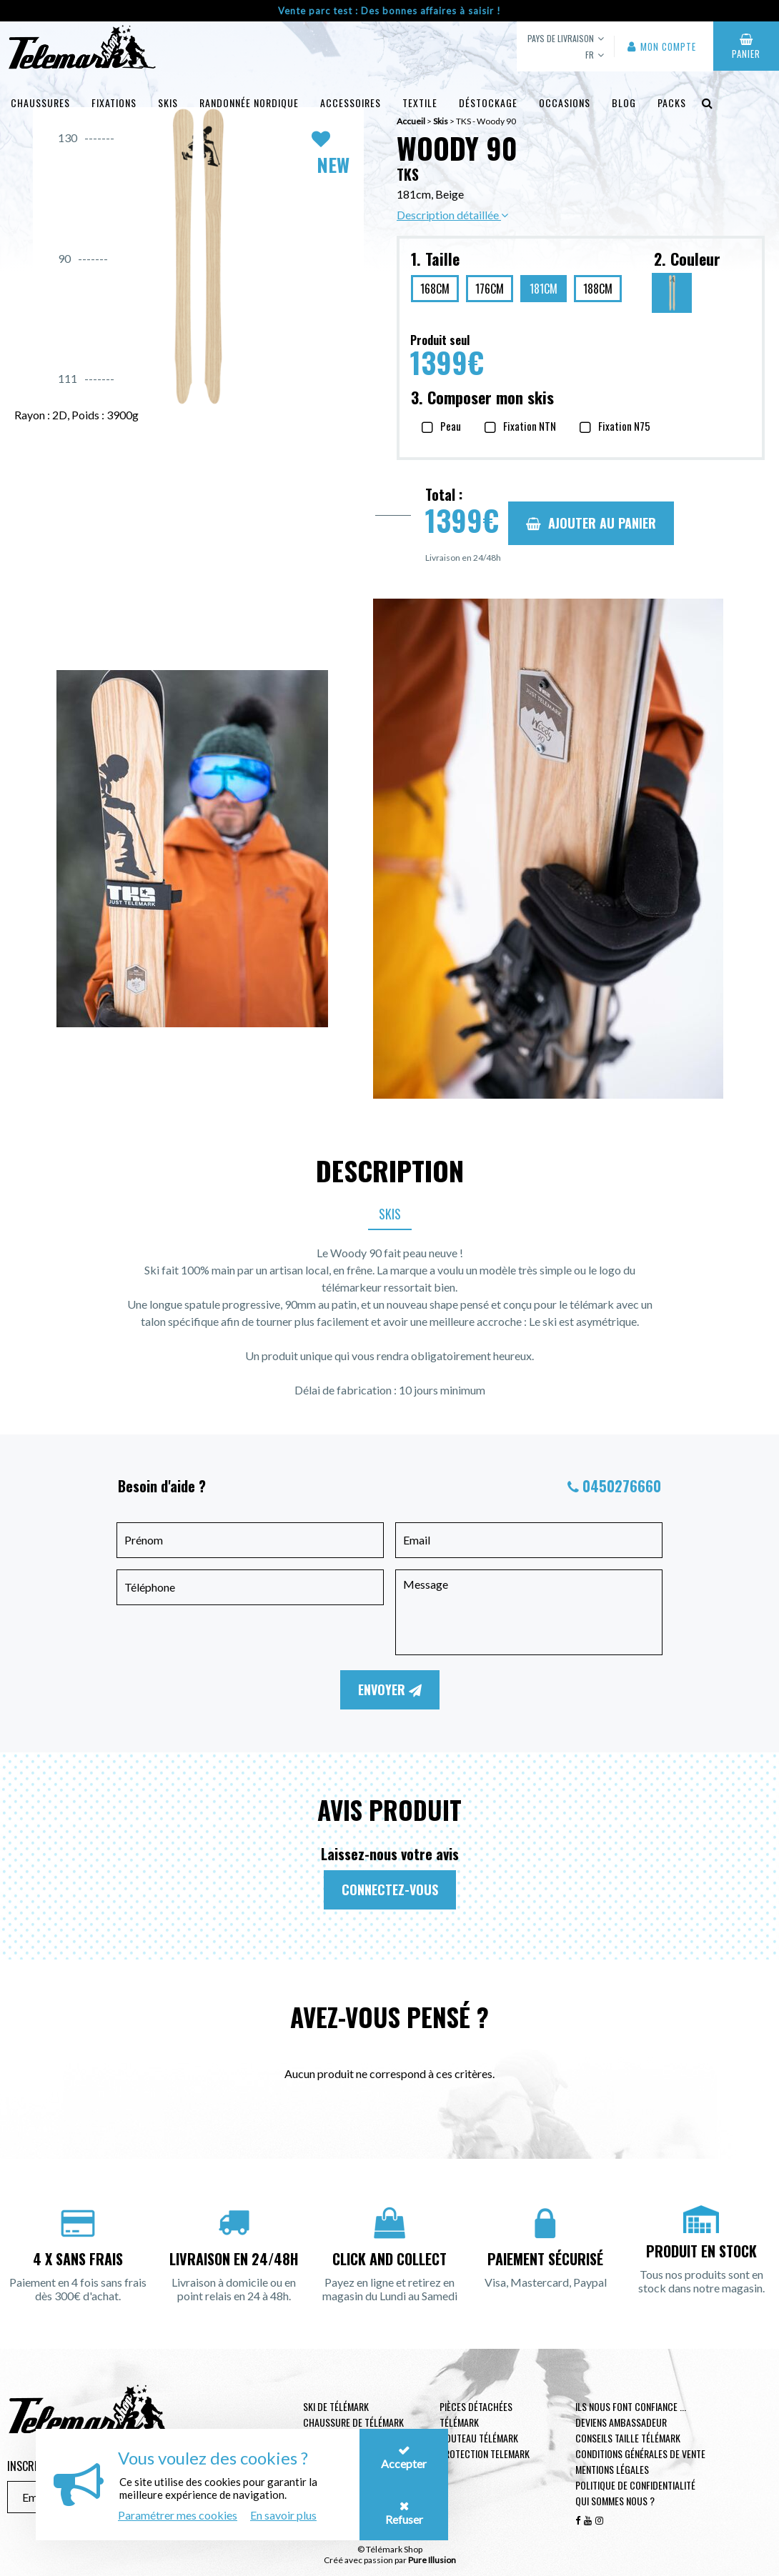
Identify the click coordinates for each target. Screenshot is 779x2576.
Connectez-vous (390, 1889)
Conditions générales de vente (640, 2453)
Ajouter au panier (591, 523)
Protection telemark (485, 2453)
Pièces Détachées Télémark (476, 2414)
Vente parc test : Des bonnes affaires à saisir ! (389, 10)
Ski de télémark (336, 2406)
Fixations (114, 102)
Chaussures (40, 102)
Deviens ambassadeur (621, 2422)
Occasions (564, 102)
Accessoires (350, 102)
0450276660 (621, 1486)
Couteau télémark (479, 2437)
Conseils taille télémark (627, 2437)
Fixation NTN (529, 426)
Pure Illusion (432, 2560)
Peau (450, 426)
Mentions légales (612, 2469)
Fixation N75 (624, 426)
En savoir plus (283, 2515)
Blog (624, 102)
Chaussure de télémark (353, 2422)
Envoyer (390, 1689)
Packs (672, 102)
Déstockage (488, 102)
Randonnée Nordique (249, 102)
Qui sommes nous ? (615, 2500)
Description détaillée (452, 214)
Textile (419, 102)
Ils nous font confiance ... (630, 2406)
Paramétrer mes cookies (177, 2515)
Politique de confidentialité (635, 2484)
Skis (168, 102)
